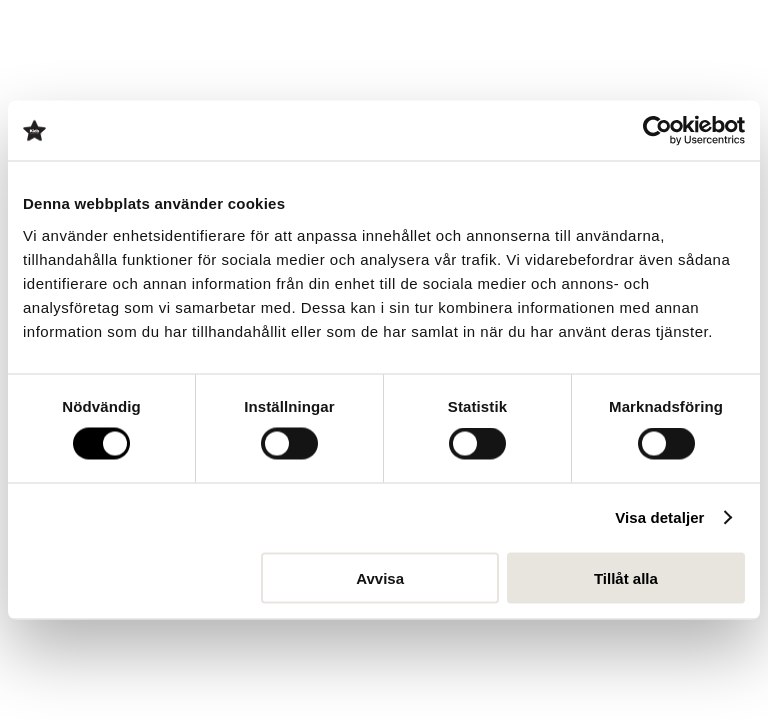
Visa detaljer (659, 517)
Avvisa (380, 577)
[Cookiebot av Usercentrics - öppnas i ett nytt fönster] (657, 131)
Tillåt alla (626, 577)
